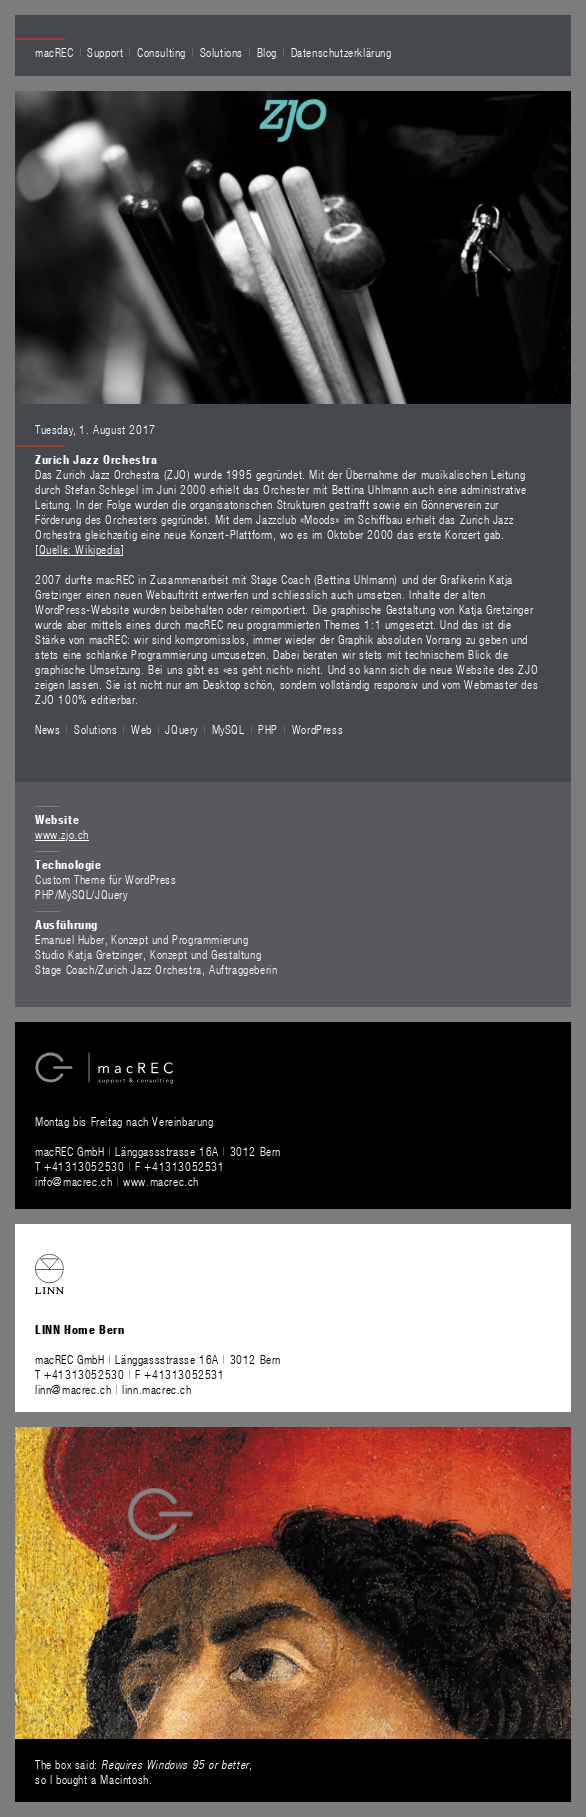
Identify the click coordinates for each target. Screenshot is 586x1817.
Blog (267, 52)
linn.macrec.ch (156, 1389)
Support (105, 52)
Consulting (161, 52)
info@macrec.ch (73, 1181)
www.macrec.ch (161, 1181)
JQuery (181, 729)
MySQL (228, 729)
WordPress (317, 729)
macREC (54, 52)
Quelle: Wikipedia (80, 549)
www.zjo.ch (62, 834)
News (47, 729)
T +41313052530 (81, 1166)
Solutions (221, 52)
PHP (268, 729)
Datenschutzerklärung (341, 52)
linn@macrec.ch (73, 1389)
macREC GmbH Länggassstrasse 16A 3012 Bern (158, 1151)
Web (141, 729)
